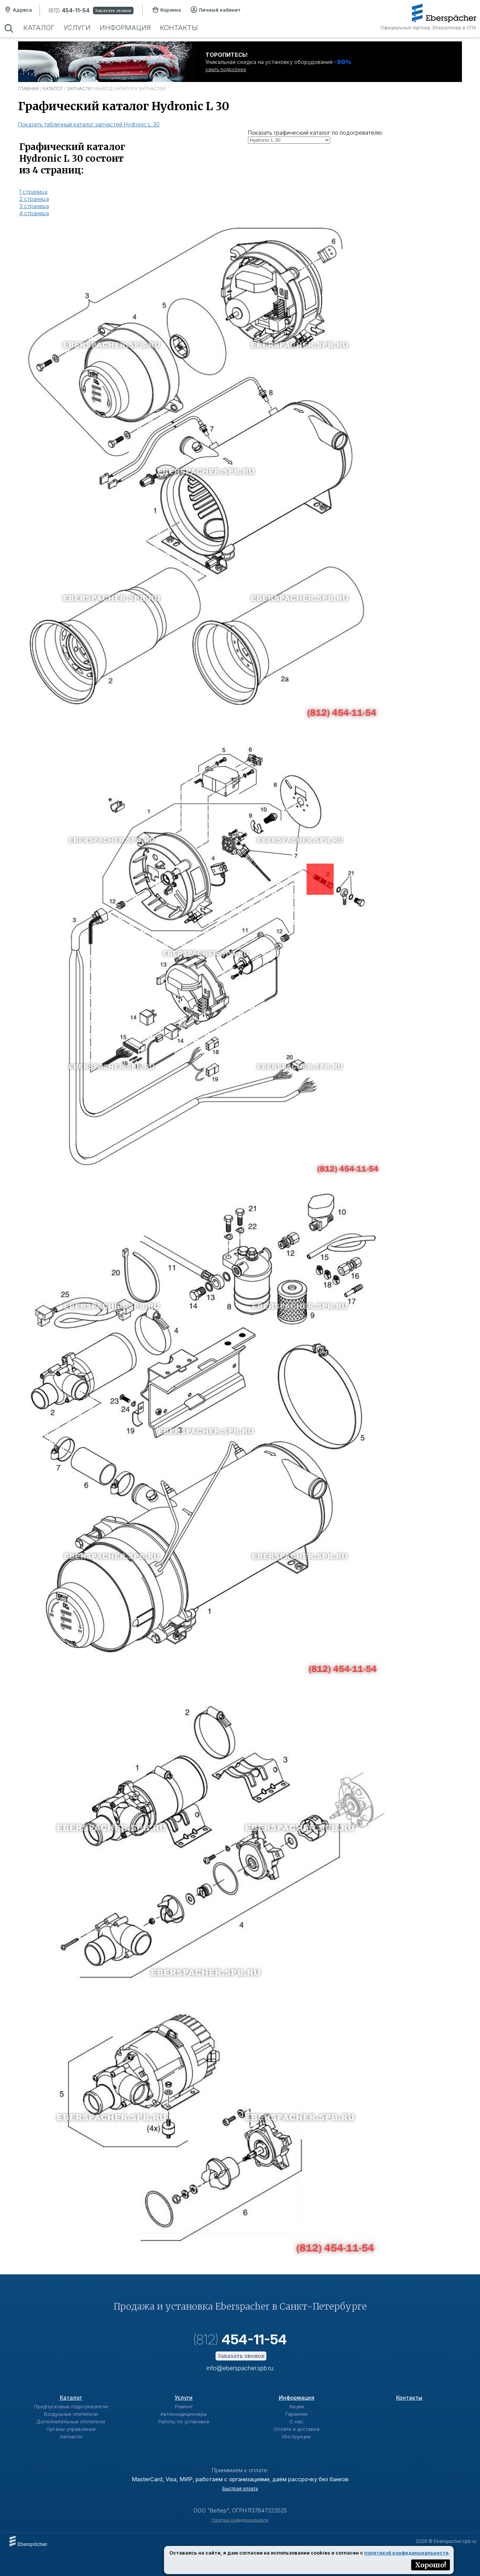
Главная (28, 88)
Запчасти (79, 88)
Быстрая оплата (240, 2488)
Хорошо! (430, 2565)
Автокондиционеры (183, 2414)
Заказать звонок (113, 10)
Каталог (39, 28)
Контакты (179, 28)
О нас (296, 2421)
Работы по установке (184, 2421)
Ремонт (184, 2406)
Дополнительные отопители (70, 2421)
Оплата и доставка (296, 2429)
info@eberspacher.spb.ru (240, 2368)
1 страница (33, 191)
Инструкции (296, 2436)
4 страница (34, 213)
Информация (125, 28)
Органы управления (71, 2429)
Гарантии (297, 2414)
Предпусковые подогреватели (71, 2406)
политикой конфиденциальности (406, 2553)
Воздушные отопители (71, 2414)
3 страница (34, 205)
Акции (296, 2406)
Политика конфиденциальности (240, 2520)
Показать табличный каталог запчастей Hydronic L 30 (88, 124)
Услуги (77, 28)
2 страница (34, 198)
